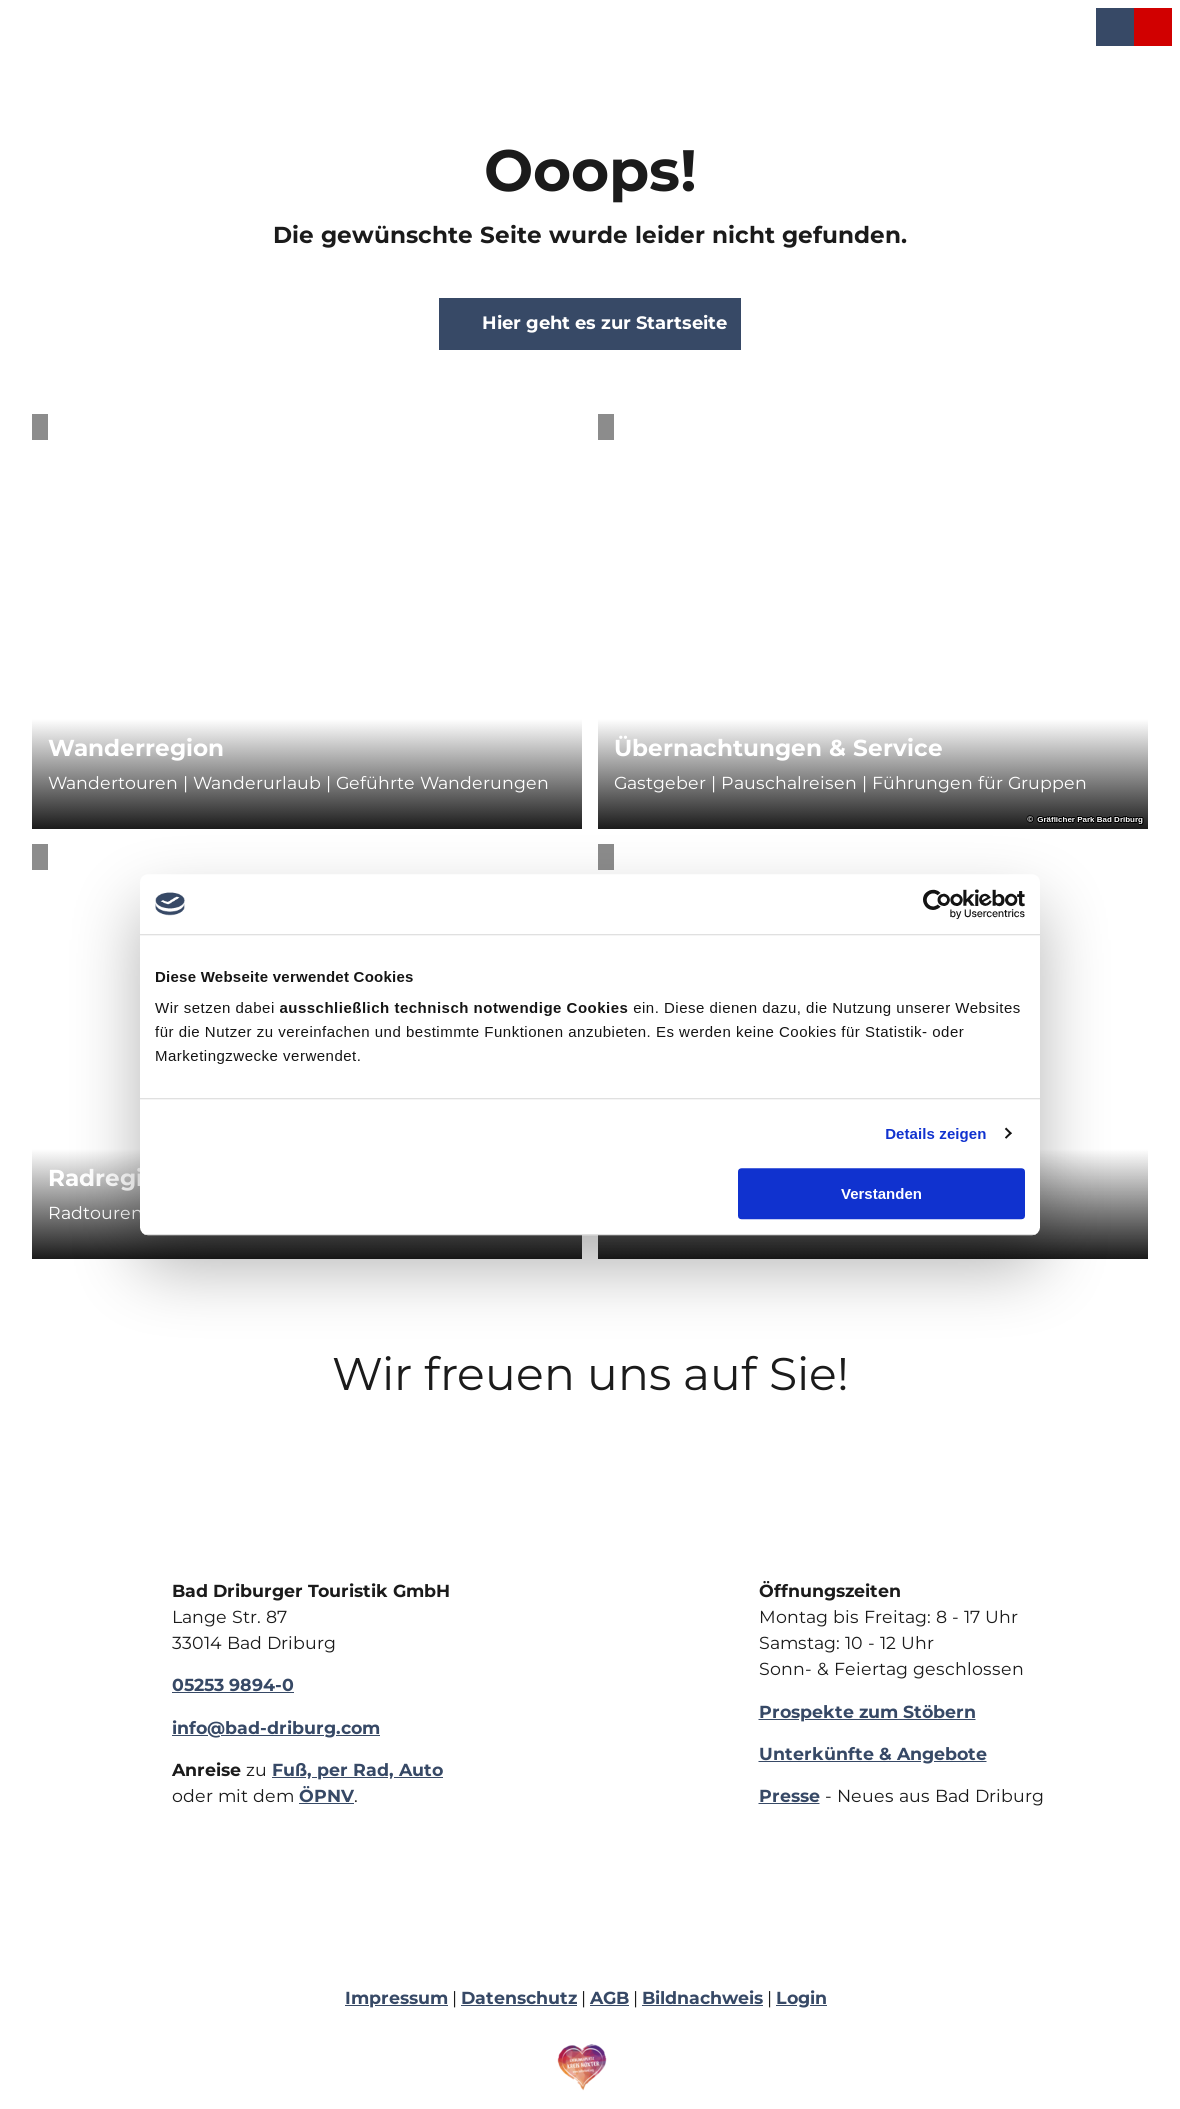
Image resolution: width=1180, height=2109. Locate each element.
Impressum (396, 1997)
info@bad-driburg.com (276, 1726)
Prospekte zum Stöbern (867, 1710)
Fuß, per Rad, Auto (357, 1769)
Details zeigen (935, 1133)
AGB (609, 1997)
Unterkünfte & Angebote (873, 1753)
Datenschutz (519, 1997)
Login (801, 1997)
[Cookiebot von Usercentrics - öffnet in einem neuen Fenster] (937, 904)
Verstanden (881, 1193)
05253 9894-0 (233, 1684)
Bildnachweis (702, 1997)
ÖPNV (326, 1795)
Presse (789, 1795)
